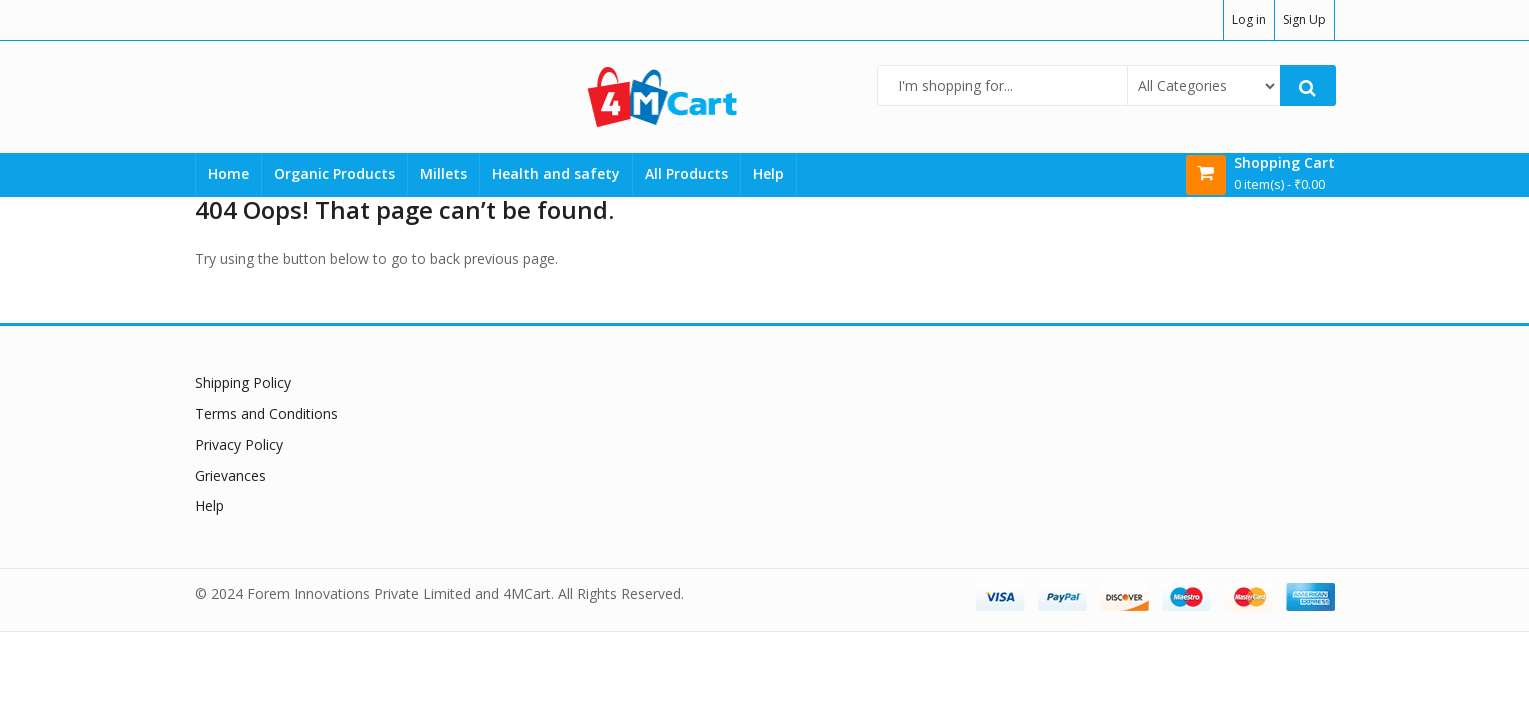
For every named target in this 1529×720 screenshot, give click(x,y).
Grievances (230, 475)
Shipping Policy (243, 382)
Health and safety (556, 173)
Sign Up (1304, 19)
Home (228, 173)
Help (768, 173)
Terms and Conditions (266, 413)
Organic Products (334, 173)
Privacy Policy (239, 444)
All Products (686, 173)
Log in (1249, 19)
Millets (443, 173)
